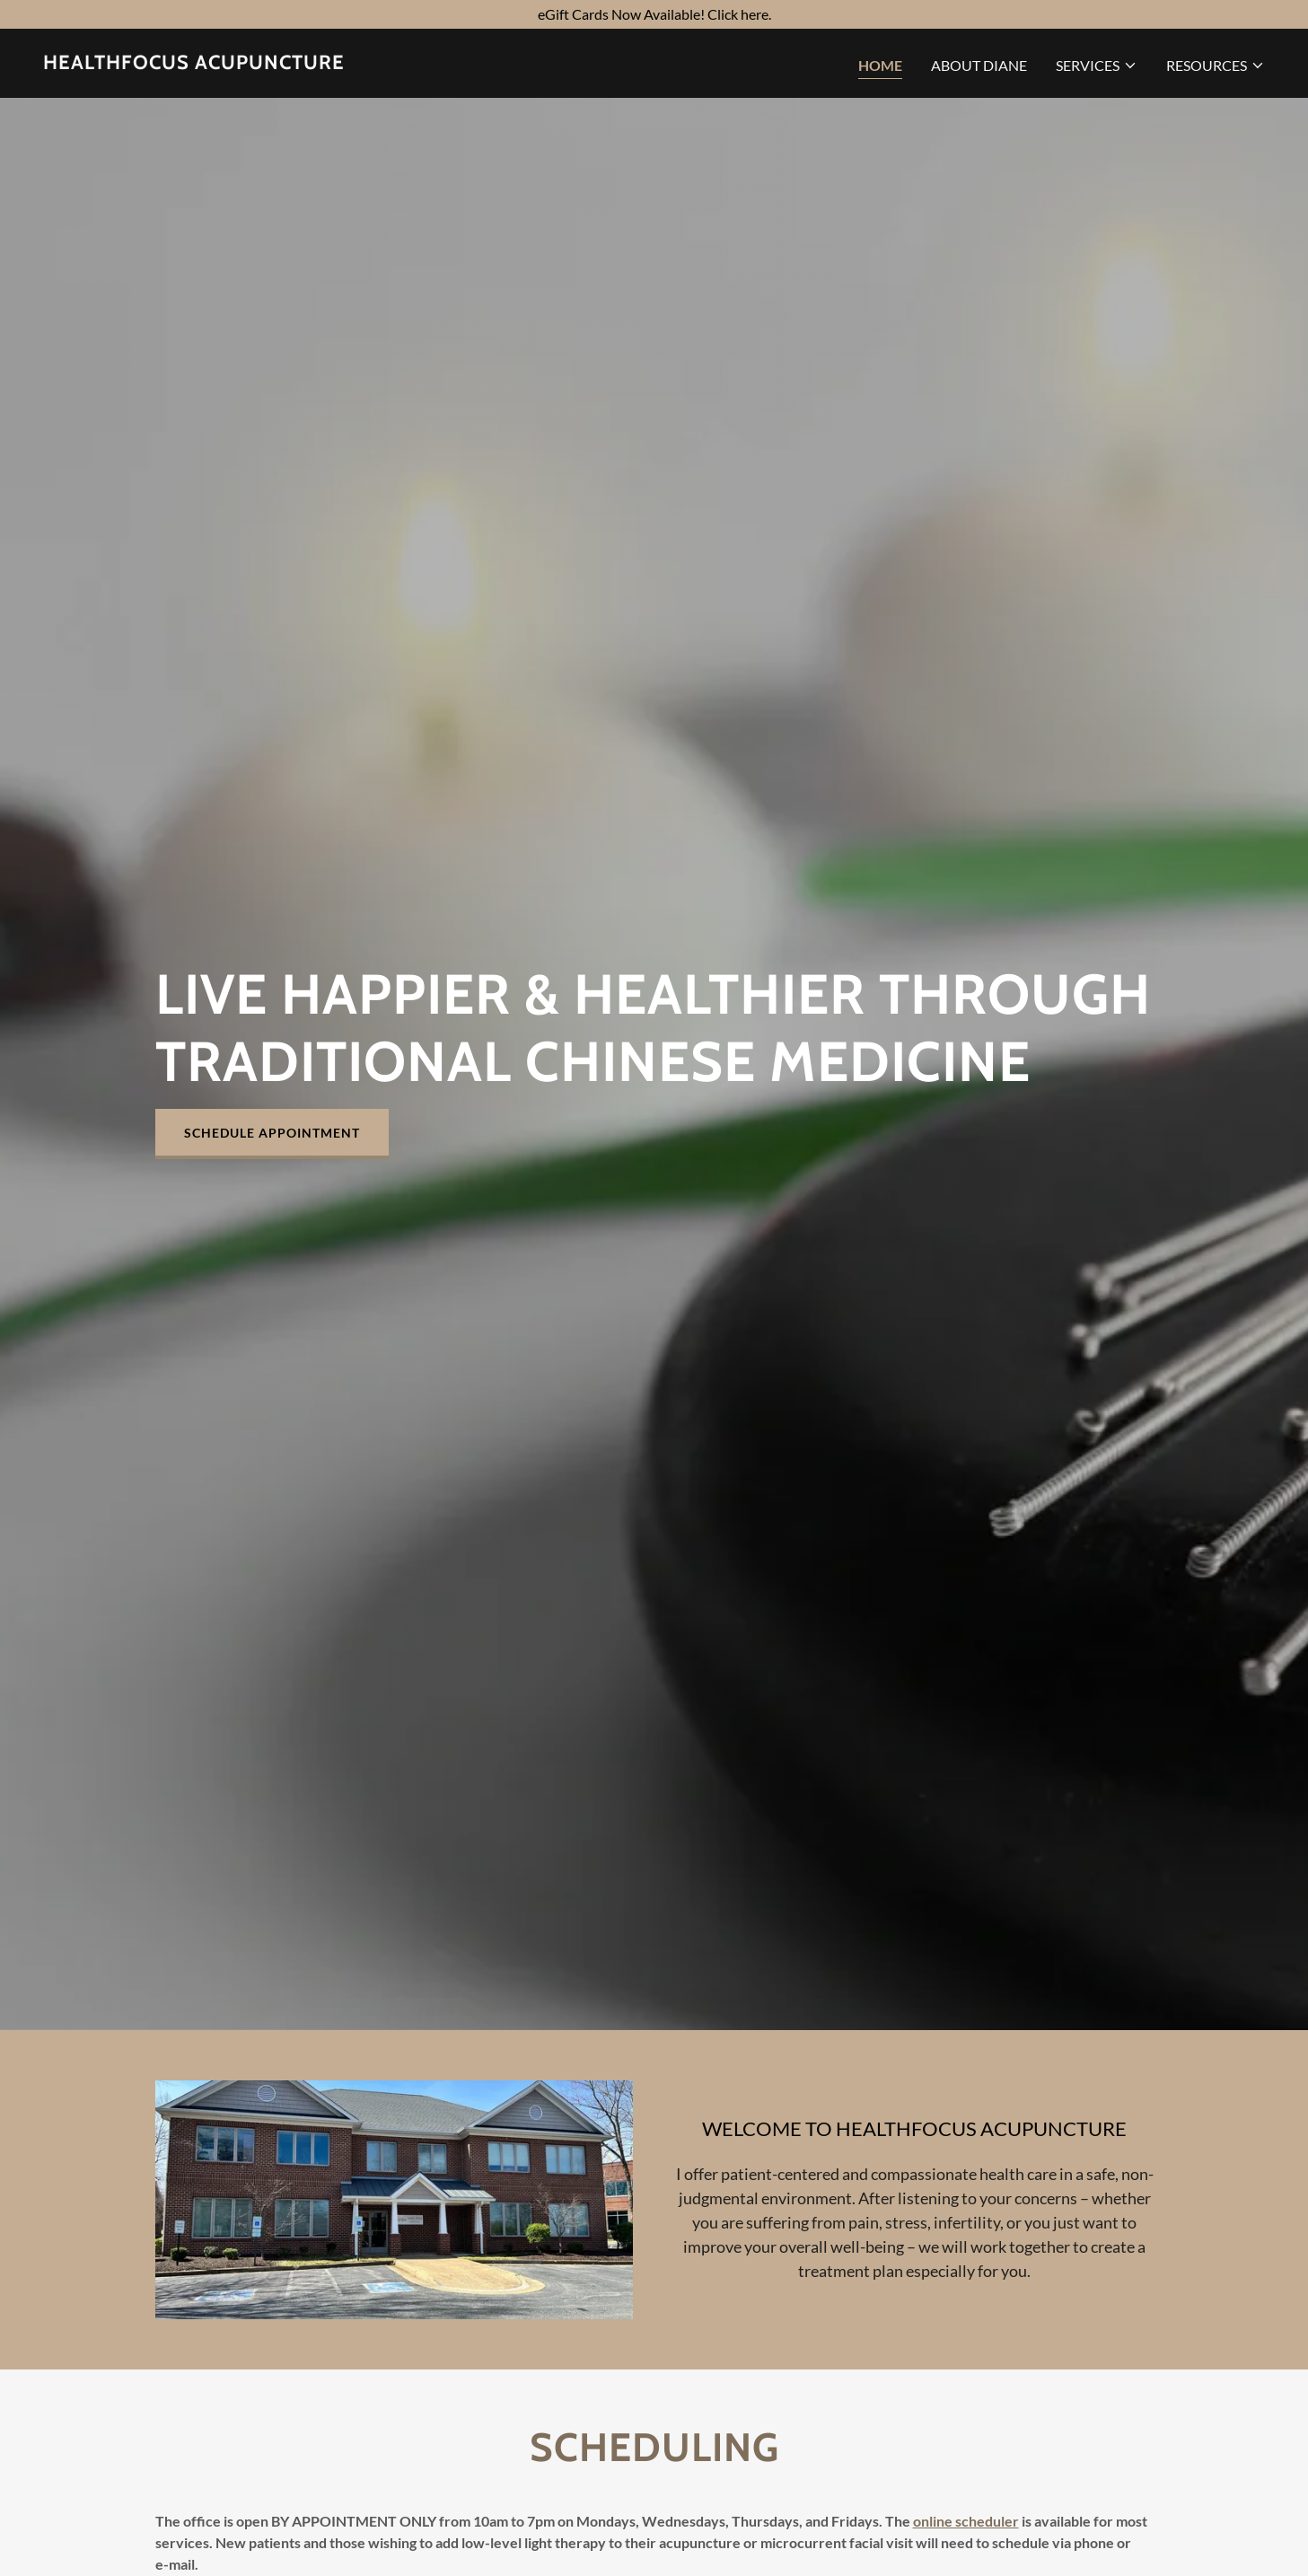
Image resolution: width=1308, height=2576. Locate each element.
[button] (1096, 65)
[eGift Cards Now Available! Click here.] (654, 14)
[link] (194, 63)
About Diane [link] (979, 65)
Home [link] (880, 65)
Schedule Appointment (272, 1132)
